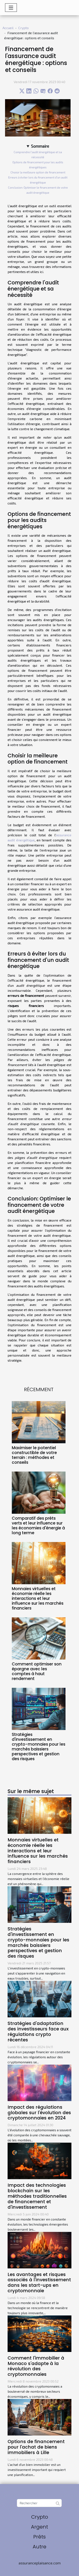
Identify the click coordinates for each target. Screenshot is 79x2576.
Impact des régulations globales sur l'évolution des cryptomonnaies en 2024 (39, 2112)
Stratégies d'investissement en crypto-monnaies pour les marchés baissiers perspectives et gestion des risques (38, 1747)
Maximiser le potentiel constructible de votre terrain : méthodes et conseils (34, 1455)
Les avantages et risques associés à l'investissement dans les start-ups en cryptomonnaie (39, 2282)
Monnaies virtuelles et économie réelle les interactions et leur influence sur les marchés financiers (37, 1598)
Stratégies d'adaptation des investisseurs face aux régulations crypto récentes (38, 2031)
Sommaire (40, 146)
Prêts (39, 2536)
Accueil (8, 28)
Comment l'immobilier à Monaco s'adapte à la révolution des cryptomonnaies (36, 2366)
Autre (39, 2546)
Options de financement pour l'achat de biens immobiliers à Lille (36, 2447)
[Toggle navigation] (11, 7)
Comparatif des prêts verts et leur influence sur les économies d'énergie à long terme (38, 1525)
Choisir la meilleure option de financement (38, 172)
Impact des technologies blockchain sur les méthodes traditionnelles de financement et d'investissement (37, 2196)
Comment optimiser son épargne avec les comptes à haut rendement (37, 1671)
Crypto (23, 28)
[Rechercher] (39, 2503)
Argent (39, 2526)
